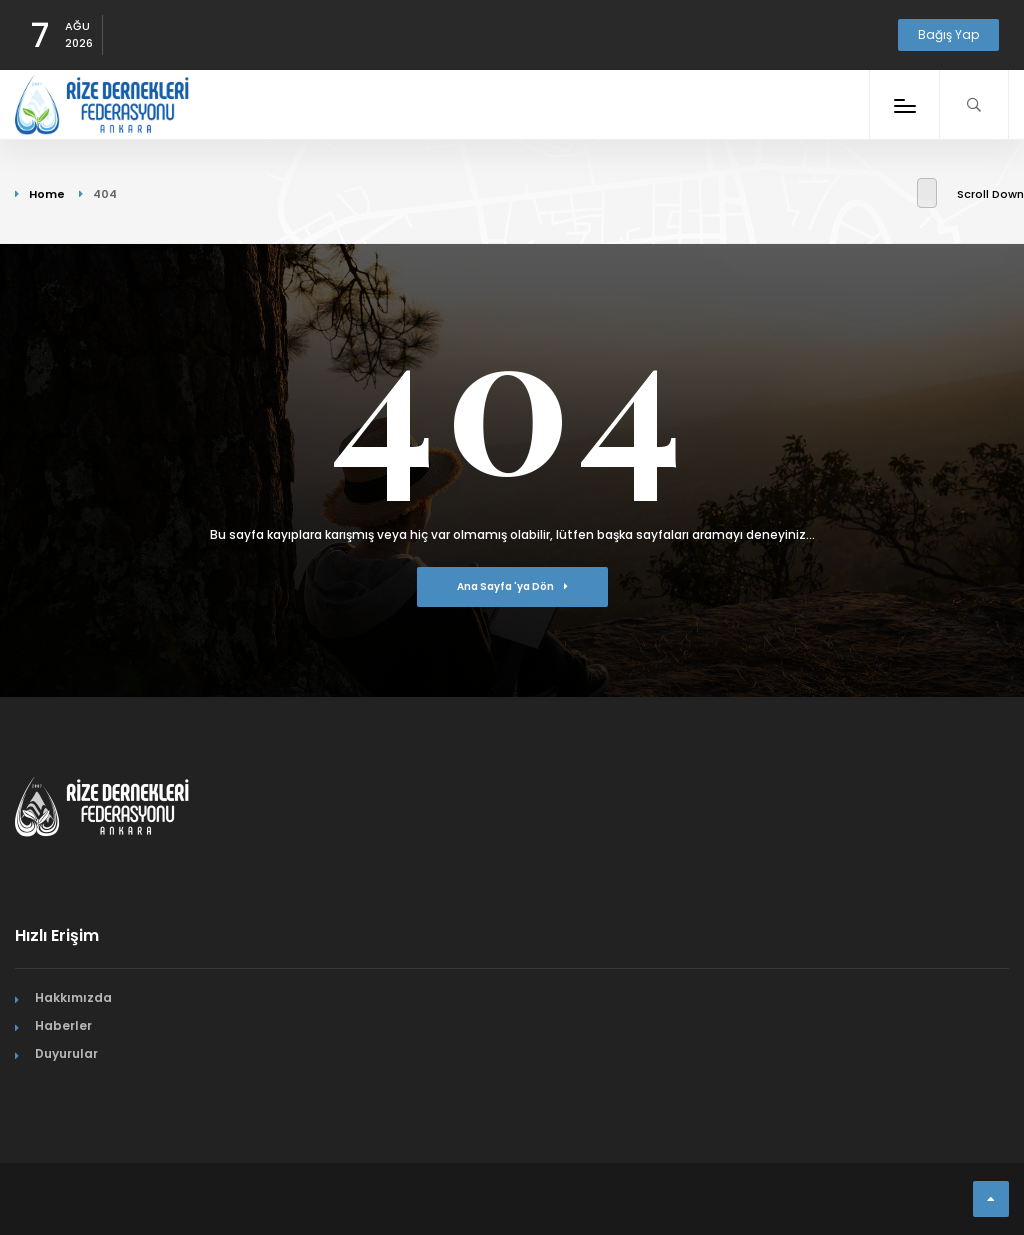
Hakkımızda (73, 997)
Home (47, 194)
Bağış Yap (948, 34)
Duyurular (66, 1053)
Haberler (63, 1025)
